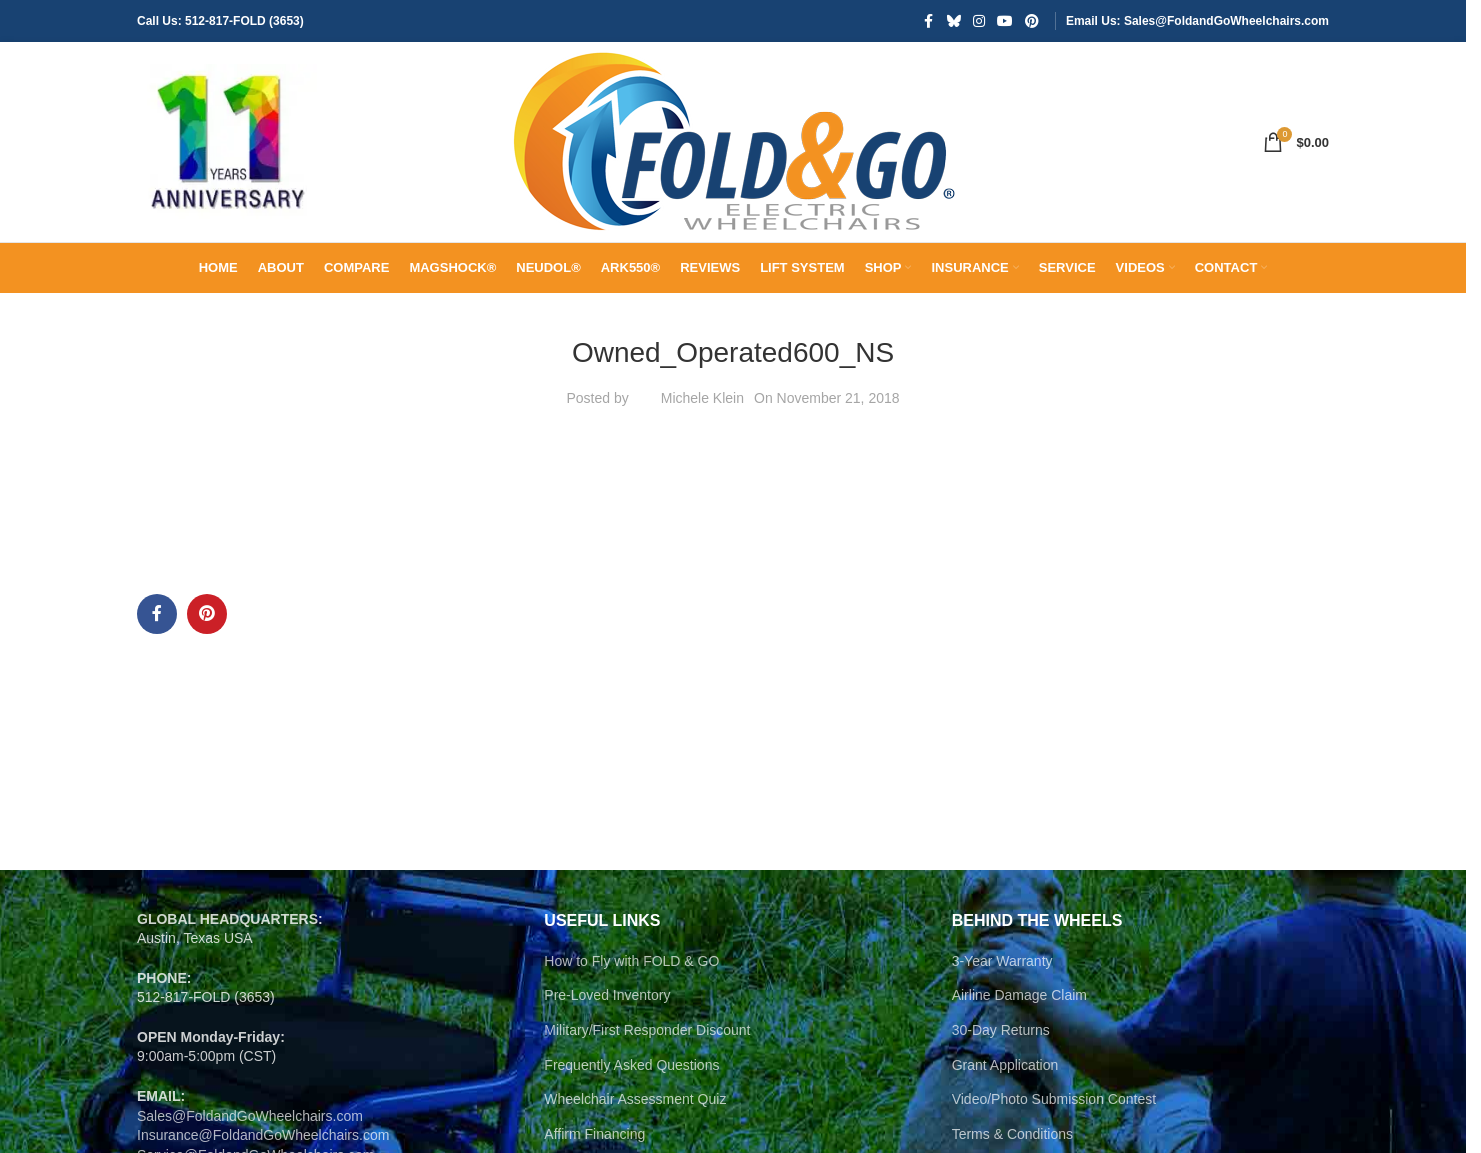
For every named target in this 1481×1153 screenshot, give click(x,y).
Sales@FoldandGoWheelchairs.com (250, 1116)
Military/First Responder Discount (647, 1030)
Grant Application (1005, 1065)
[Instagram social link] (979, 21)
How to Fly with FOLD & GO (631, 961)
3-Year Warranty (1002, 961)
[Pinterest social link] (1032, 21)
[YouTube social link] (1005, 21)
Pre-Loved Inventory (607, 995)
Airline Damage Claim (1019, 995)
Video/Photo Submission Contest (1054, 1099)
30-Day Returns (1001, 1030)
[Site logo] (227, 141)
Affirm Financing (594, 1134)
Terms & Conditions (1012, 1134)
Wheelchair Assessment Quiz (635, 1099)
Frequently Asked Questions (631, 1065)
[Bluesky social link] (954, 21)
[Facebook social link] (929, 21)
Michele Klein (702, 398)
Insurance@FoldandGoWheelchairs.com (263, 1135)
